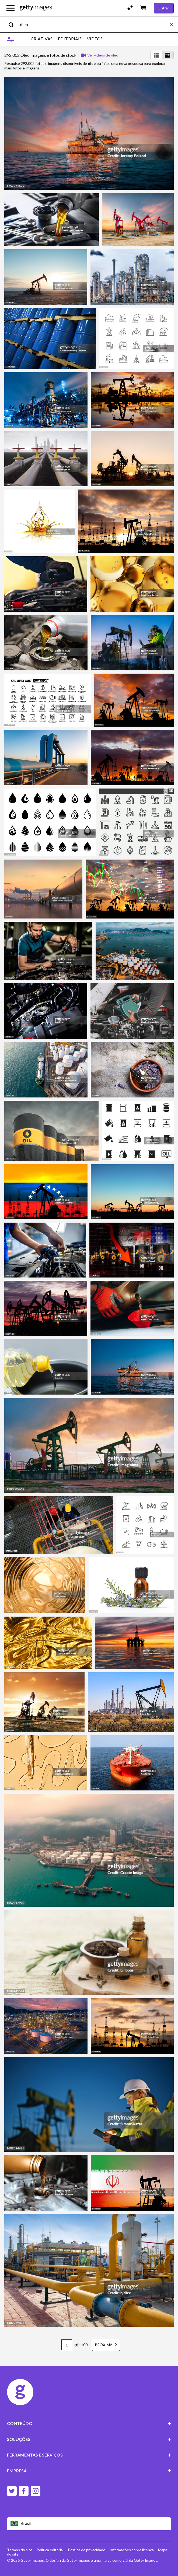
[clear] (173, 24)
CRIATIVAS (42, 38)
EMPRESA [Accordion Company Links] (89, 2470)
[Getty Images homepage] (36, 7)
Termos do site (19, 2549)
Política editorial (50, 2549)
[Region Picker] (89, 2523)
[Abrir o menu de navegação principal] (10, 8)
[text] (93, 24)
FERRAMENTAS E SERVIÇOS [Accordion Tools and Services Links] (89, 2454)
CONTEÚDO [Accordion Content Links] (89, 2423)
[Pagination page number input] (66, 2344)
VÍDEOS (95, 38)
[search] (13, 24)
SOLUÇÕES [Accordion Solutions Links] (89, 2439)
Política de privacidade (86, 2549)
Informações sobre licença (132, 2549)
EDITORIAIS (70, 38)
